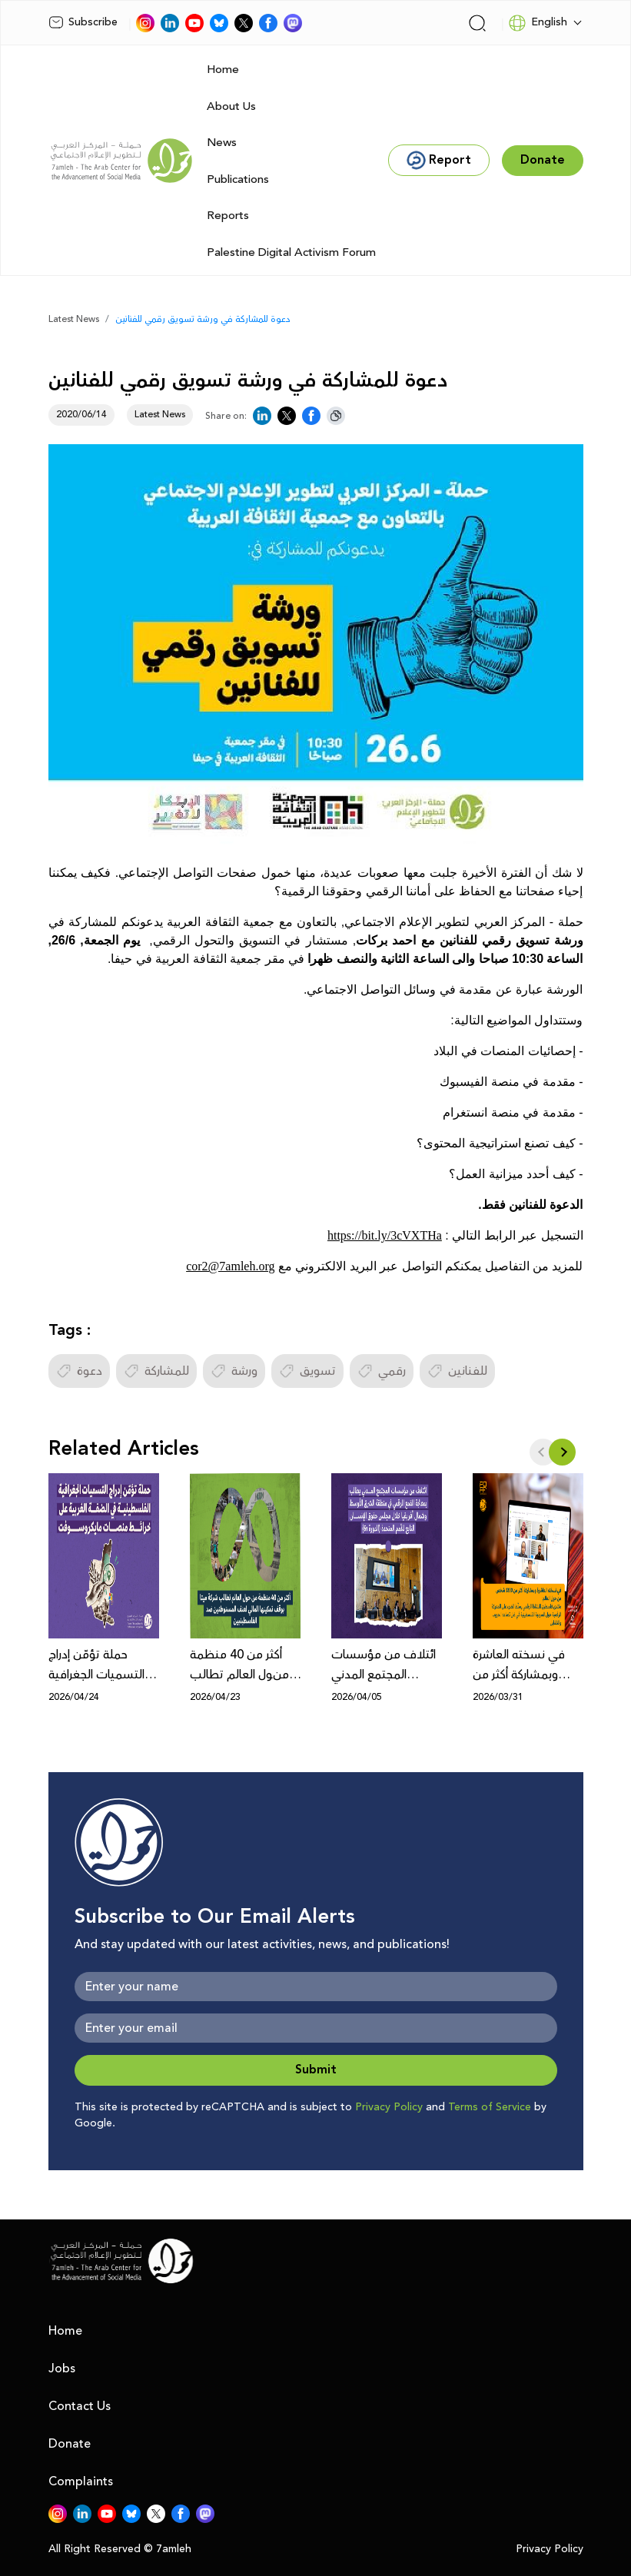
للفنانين (457, 1371)
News (222, 142)
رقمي (381, 1371)
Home (223, 69)
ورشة (234, 1371)
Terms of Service (489, 2107)
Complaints (80, 2481)
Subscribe (83, 22)
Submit (316, 2070)
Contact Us (79, 2406)
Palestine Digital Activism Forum (291, 252)
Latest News (73, 319)
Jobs (61, 2368)
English (537, 23)
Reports (228, 215)
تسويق (307, 1371)
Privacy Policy (389, 2107)
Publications (238, 179)
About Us (231, 106)
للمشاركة (156, 1371)
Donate (69, 2444)
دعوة (79, 1371)
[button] (562, 1452)
